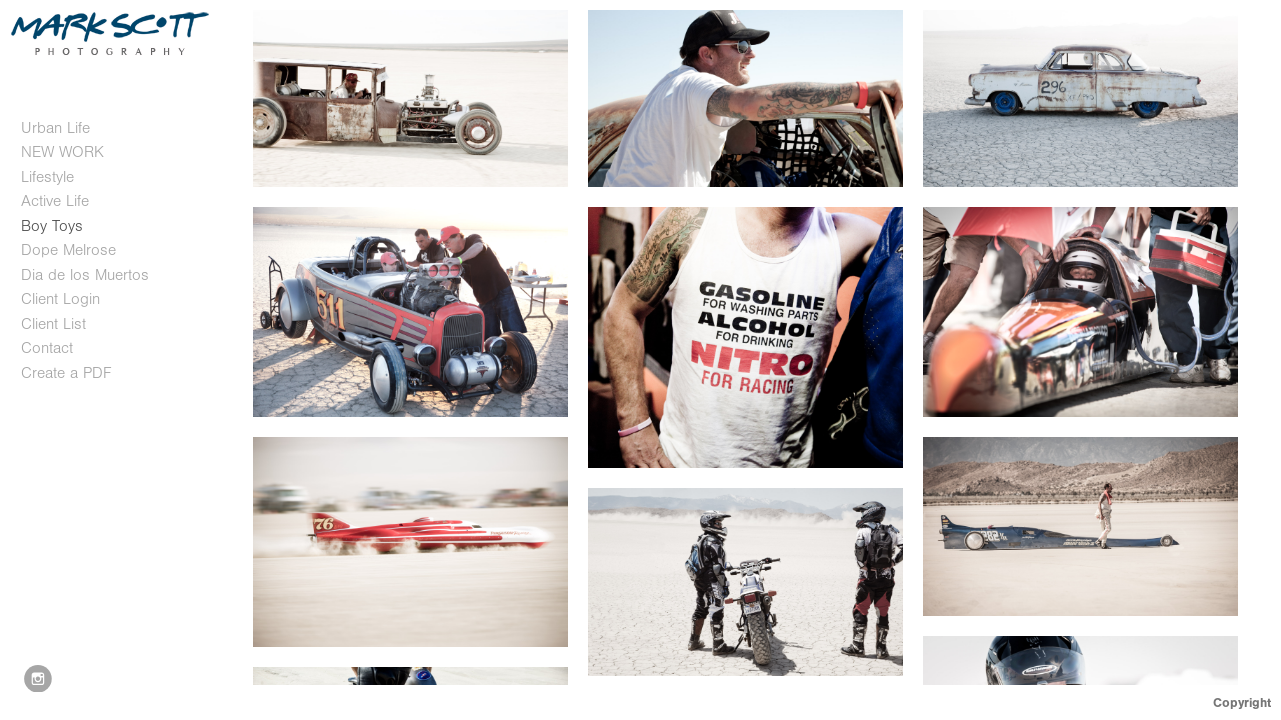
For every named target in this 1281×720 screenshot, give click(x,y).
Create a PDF (66, 373)
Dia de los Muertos (85, 275)
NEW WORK (62, 152)
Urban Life (55, 128)
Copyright (1242, 702)
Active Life (55, 201)
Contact (47, 348)
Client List (53, 324)
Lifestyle (47, 177)
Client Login (60, 299)
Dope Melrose (68, 250)
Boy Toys (52, 226)
